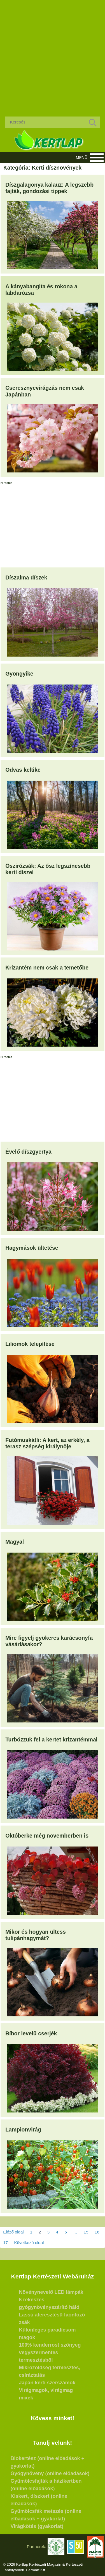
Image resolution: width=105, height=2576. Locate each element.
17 (5, 2242)
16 (97, 2232)
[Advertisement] (52, 53)
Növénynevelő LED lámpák (51, 2292)
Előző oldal (13, 2232)
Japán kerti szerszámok (47, 2382)
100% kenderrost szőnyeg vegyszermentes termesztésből (50, 2352)
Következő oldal (29, 2242)
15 (86, 2232)
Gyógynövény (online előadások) (50, 2473)
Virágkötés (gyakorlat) (37, 2526)
